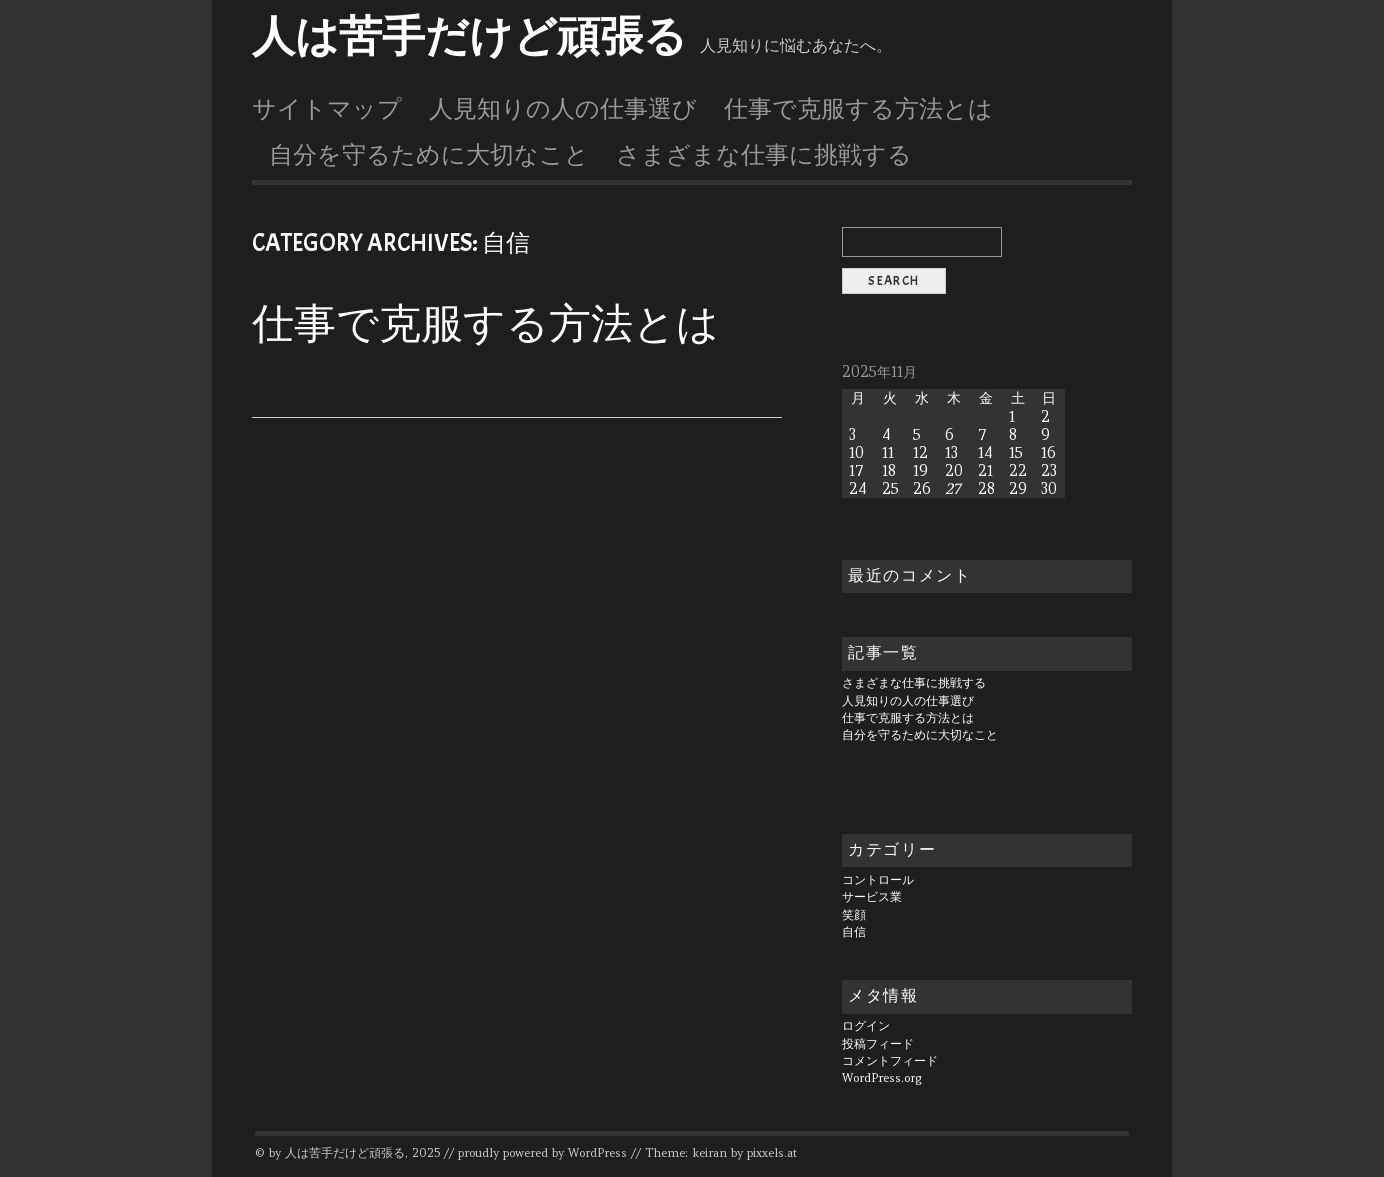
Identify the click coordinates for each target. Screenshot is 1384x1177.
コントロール (878, 880)
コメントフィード (890, 1061)
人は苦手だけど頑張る (469, 37)
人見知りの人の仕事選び (563, 109)
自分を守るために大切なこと (429, 155)
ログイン (866, 1026)
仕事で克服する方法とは (858, 109)
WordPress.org (882, 1078)
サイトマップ (327, 109)
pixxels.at (772, 1153)
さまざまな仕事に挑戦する (764, 155)
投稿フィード (878, 1044)
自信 (854, 932)
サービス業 (872, 897)
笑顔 (854, 915)
